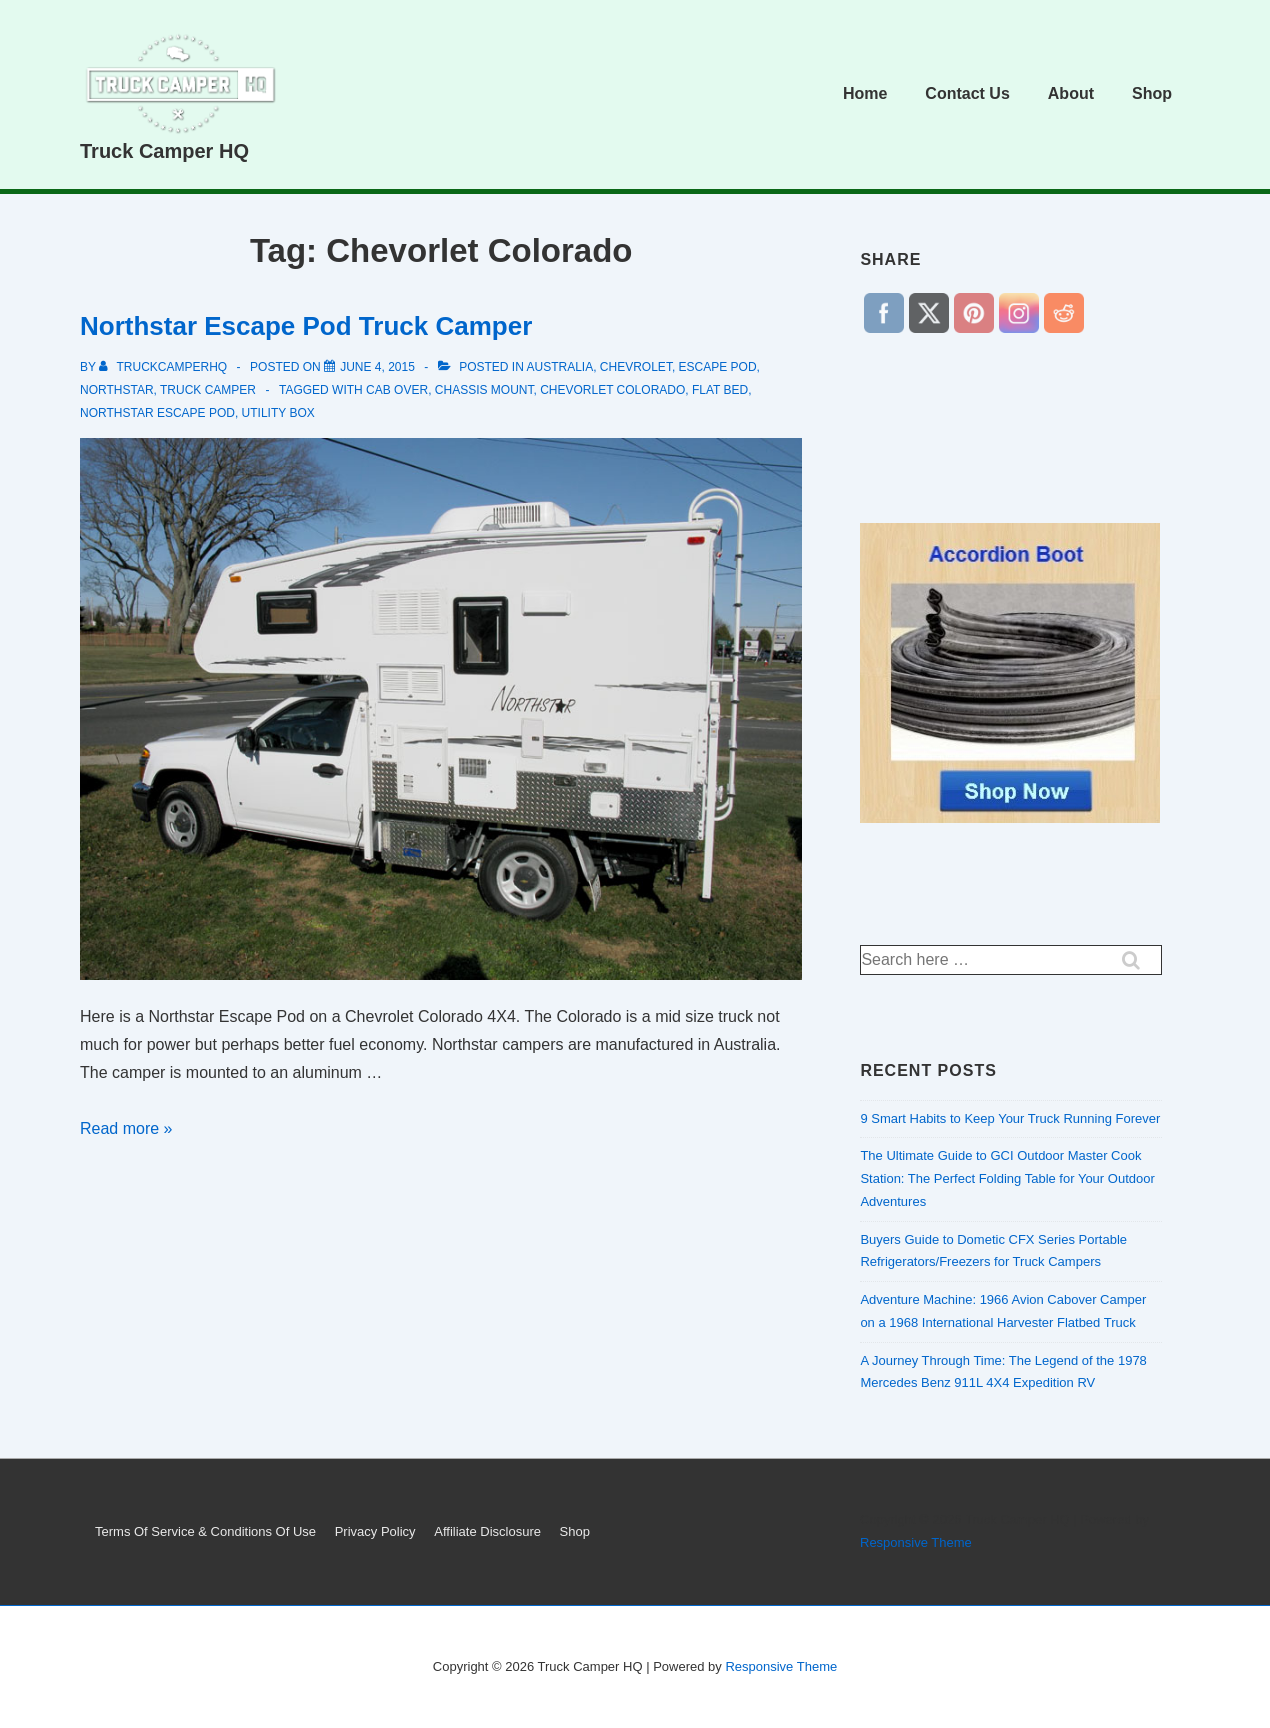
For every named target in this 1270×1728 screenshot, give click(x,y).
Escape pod (718, 367)
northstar (117, 390)
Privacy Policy (375, 1531)
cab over (397, 390)
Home (865, 93)
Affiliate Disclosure (487, 1531)
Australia (560, 367)
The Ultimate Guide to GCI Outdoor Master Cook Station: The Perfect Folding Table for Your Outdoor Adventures (1007, 1178)
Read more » (126, 1128)
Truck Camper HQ (164, 151)
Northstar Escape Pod (157, 413)
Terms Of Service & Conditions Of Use (205, 1531)
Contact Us (967, 93)
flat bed (720, 390)
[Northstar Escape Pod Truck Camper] (377, 367)
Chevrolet (636, 367)
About (1071, 93)
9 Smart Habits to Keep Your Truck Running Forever (1010, 1118)
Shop (1152, 93)
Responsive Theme (916, 1542)
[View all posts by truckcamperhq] (164, 367)
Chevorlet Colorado (612, 390)
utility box (278, 413)
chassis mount (484, 390)
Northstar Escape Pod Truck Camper (306, 326)
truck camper (208, 390)
